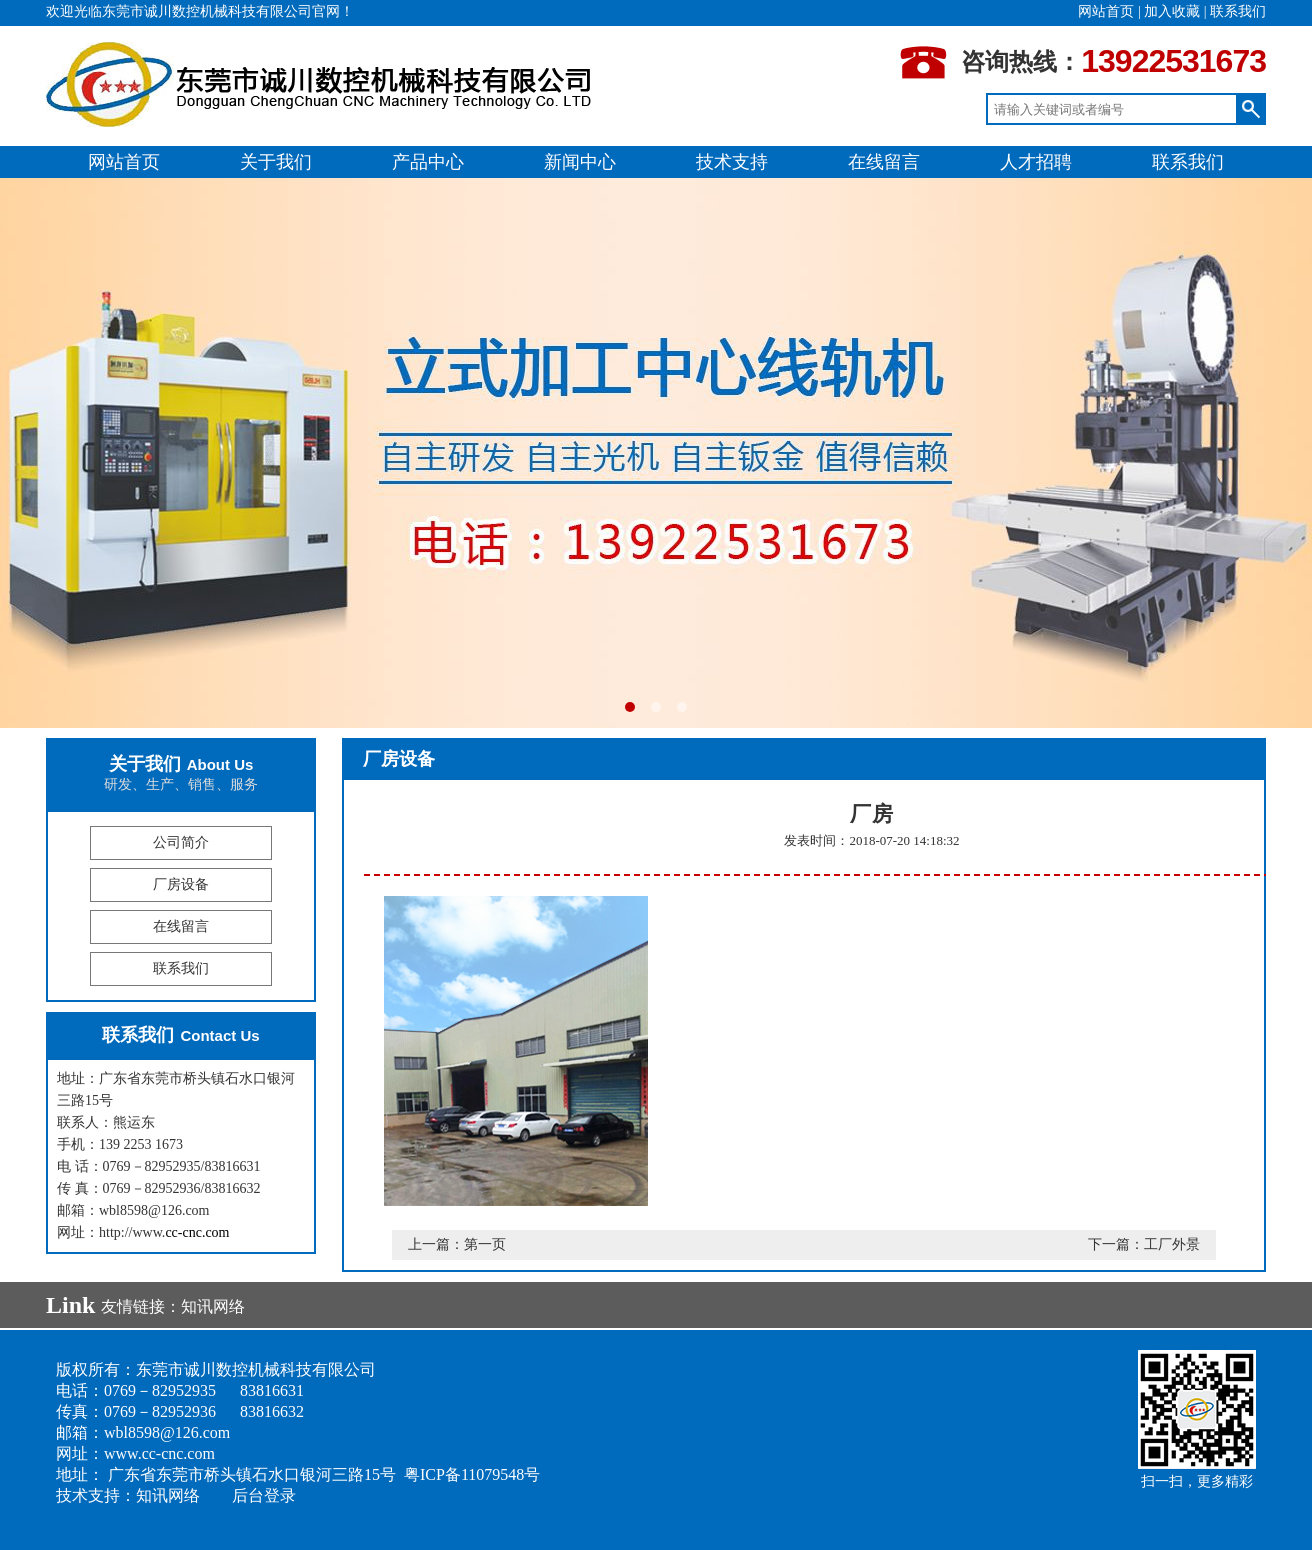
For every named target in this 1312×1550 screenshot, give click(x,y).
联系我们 (1238, 11)
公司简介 (181, 842)
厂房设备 (181, 884)
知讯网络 (213, 1306)
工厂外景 (1172, 1244)
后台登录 (264, 1495)
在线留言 (884, 162)
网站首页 (1106, 11)
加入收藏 (1172, 11)
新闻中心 (580, 162)
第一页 (485, 1244)
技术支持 (732, 162)
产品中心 (428, 162)
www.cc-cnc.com (159, 1453)
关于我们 (276, 162)
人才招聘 (1036, 162)
